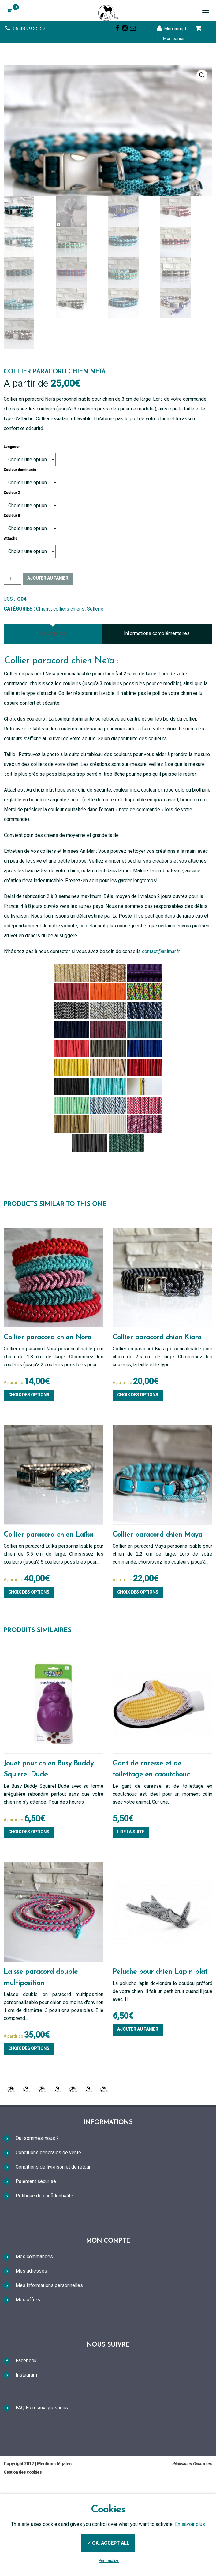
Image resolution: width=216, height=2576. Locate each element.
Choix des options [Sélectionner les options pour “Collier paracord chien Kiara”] (137, 1472)
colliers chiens (68, 686)
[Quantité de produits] (12, 656)
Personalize (109, 2560)
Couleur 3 (12, 593)
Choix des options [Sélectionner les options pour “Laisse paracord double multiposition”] (28, 2125)
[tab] (53, 711)
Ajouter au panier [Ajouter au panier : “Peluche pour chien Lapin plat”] (137, 2106)
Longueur (12, 524)
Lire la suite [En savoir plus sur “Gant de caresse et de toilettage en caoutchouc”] (130, 1909)
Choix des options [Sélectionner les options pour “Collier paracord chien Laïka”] (28, 1669)
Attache (10, 616)
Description (52, 711)
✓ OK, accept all (108, 2543)
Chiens (43, 686)
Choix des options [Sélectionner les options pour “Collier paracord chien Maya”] (137, 1669)
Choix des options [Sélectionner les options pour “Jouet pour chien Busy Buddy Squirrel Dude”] (28, 1909)
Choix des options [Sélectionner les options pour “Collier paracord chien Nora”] (28, 1472)
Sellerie (95, 686)
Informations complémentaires (157, 711)
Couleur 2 (12, 570)
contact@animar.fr (161, 1029)
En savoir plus (190, 2524)
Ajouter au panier (47, 655)
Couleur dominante (20, 547)
